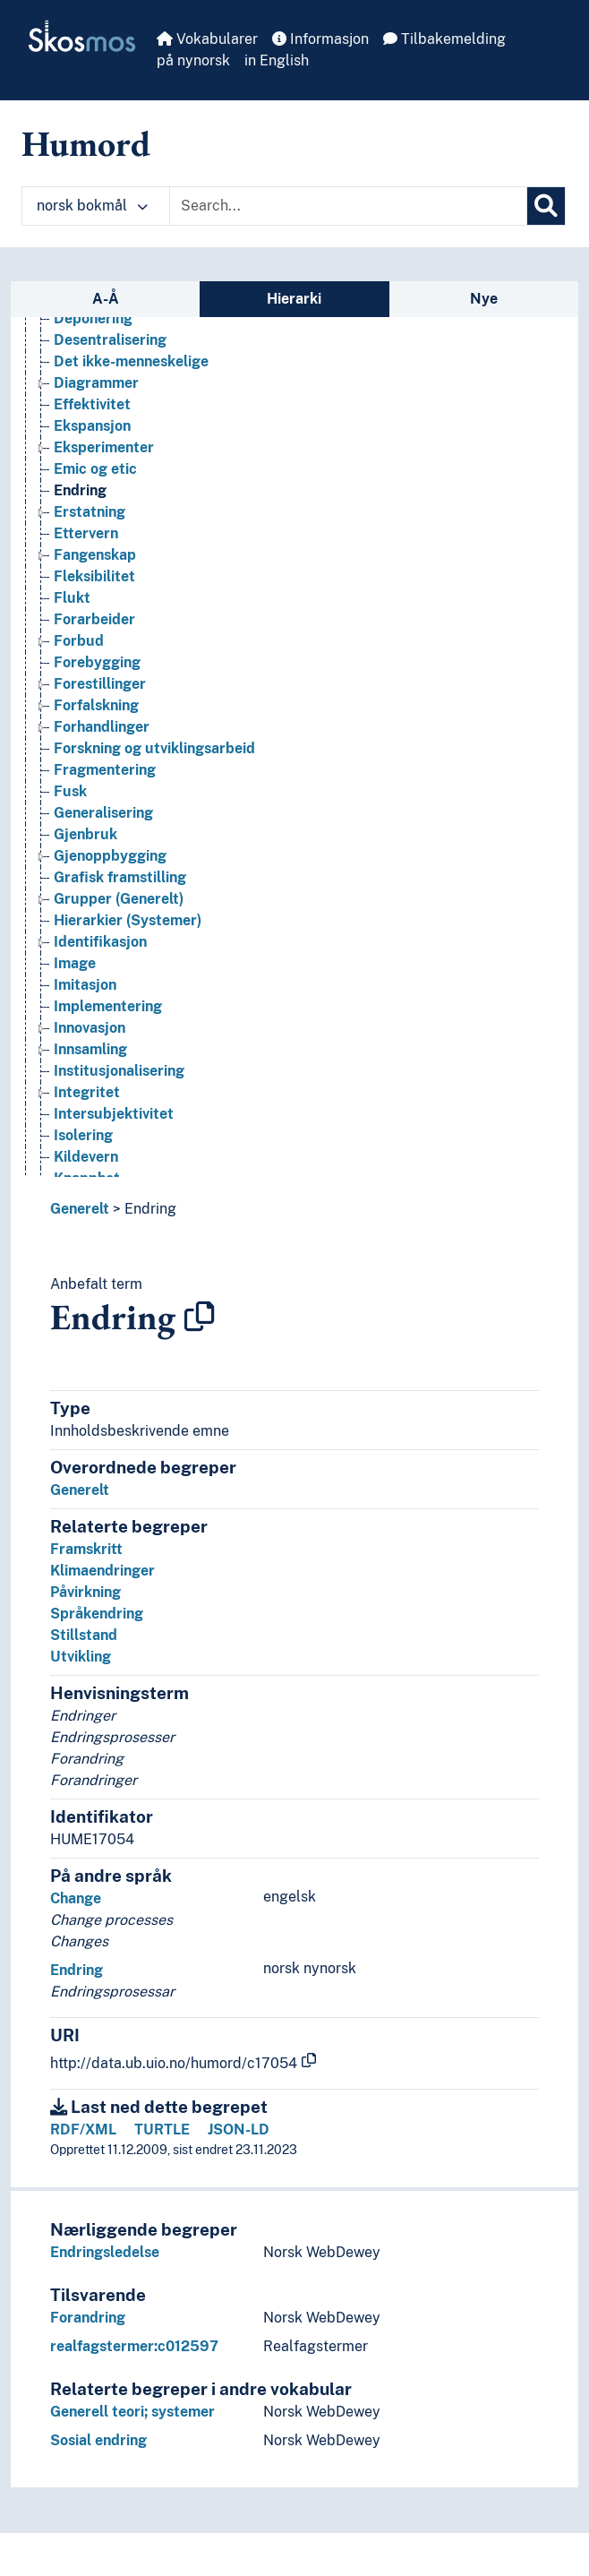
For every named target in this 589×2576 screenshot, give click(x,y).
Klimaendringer (102, 1570)
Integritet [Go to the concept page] (87, 1092)
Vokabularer (207, 38)
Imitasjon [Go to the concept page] (85, 984)
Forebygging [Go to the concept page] (97, 662)
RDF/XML (83, 2129)
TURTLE (162, 2129)
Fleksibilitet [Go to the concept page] (94, 576)
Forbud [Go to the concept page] (79, 640)
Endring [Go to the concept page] (80, 490)
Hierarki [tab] (294, 298)
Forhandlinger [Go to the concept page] (101, 726)
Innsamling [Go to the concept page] (90, 1049)
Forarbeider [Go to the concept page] (94, 619)
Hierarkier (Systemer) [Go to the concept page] (127, 920)
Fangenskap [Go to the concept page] (95, 554)
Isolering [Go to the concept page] (83, 1135)
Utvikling (80, 1656)
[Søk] (546, 206)
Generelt (79, 1208)
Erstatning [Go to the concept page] (89, 511)
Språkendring (96, 1613)
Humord (85, 143)
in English (276, 60)
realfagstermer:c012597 (134, 2346)
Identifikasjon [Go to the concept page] (100, 941)
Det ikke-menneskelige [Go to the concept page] (131, 361)
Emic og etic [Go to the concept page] (95, 468)
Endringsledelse (104, 2252)
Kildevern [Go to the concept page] (86, 1156)
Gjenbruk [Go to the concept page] (85, 834)
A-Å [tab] (105, 298)
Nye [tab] (484, 298)
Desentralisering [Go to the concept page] (110, 339)
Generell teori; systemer (132, 2411)
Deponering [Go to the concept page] (93, 318)
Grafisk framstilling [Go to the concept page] (120, 877)
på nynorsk (193, 60)
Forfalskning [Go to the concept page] (96, 705)
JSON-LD (238, 2129)
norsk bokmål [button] (92, 205)
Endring (150, 1208)
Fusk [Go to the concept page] (70, 791)
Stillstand (83, 1635)
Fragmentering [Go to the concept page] (105, 769)
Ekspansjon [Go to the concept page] (92, 425)
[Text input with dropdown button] (348, 206)
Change (75, 1898)
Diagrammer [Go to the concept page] (96, 382)
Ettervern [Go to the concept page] (86, 533)
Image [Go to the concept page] (75, 963)
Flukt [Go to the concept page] (72, 597)
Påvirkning (85, 1592)
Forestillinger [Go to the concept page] (100, 683)
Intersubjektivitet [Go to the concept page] (114, 1113)
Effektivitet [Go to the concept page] (92, 404)
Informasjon (320, 38)
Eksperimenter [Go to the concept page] (104, 447)
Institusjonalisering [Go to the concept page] (119, 1070)
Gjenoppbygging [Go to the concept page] (110, 855)
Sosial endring (98, 2440)
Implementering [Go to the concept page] (108, 1006)
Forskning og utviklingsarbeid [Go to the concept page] (154, 748)
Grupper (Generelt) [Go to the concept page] (119, 898)
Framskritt (86, 1549)
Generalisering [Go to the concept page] (103, 812)
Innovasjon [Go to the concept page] (89, 1027)
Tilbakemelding (444, 38)
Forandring (87, 2317)
